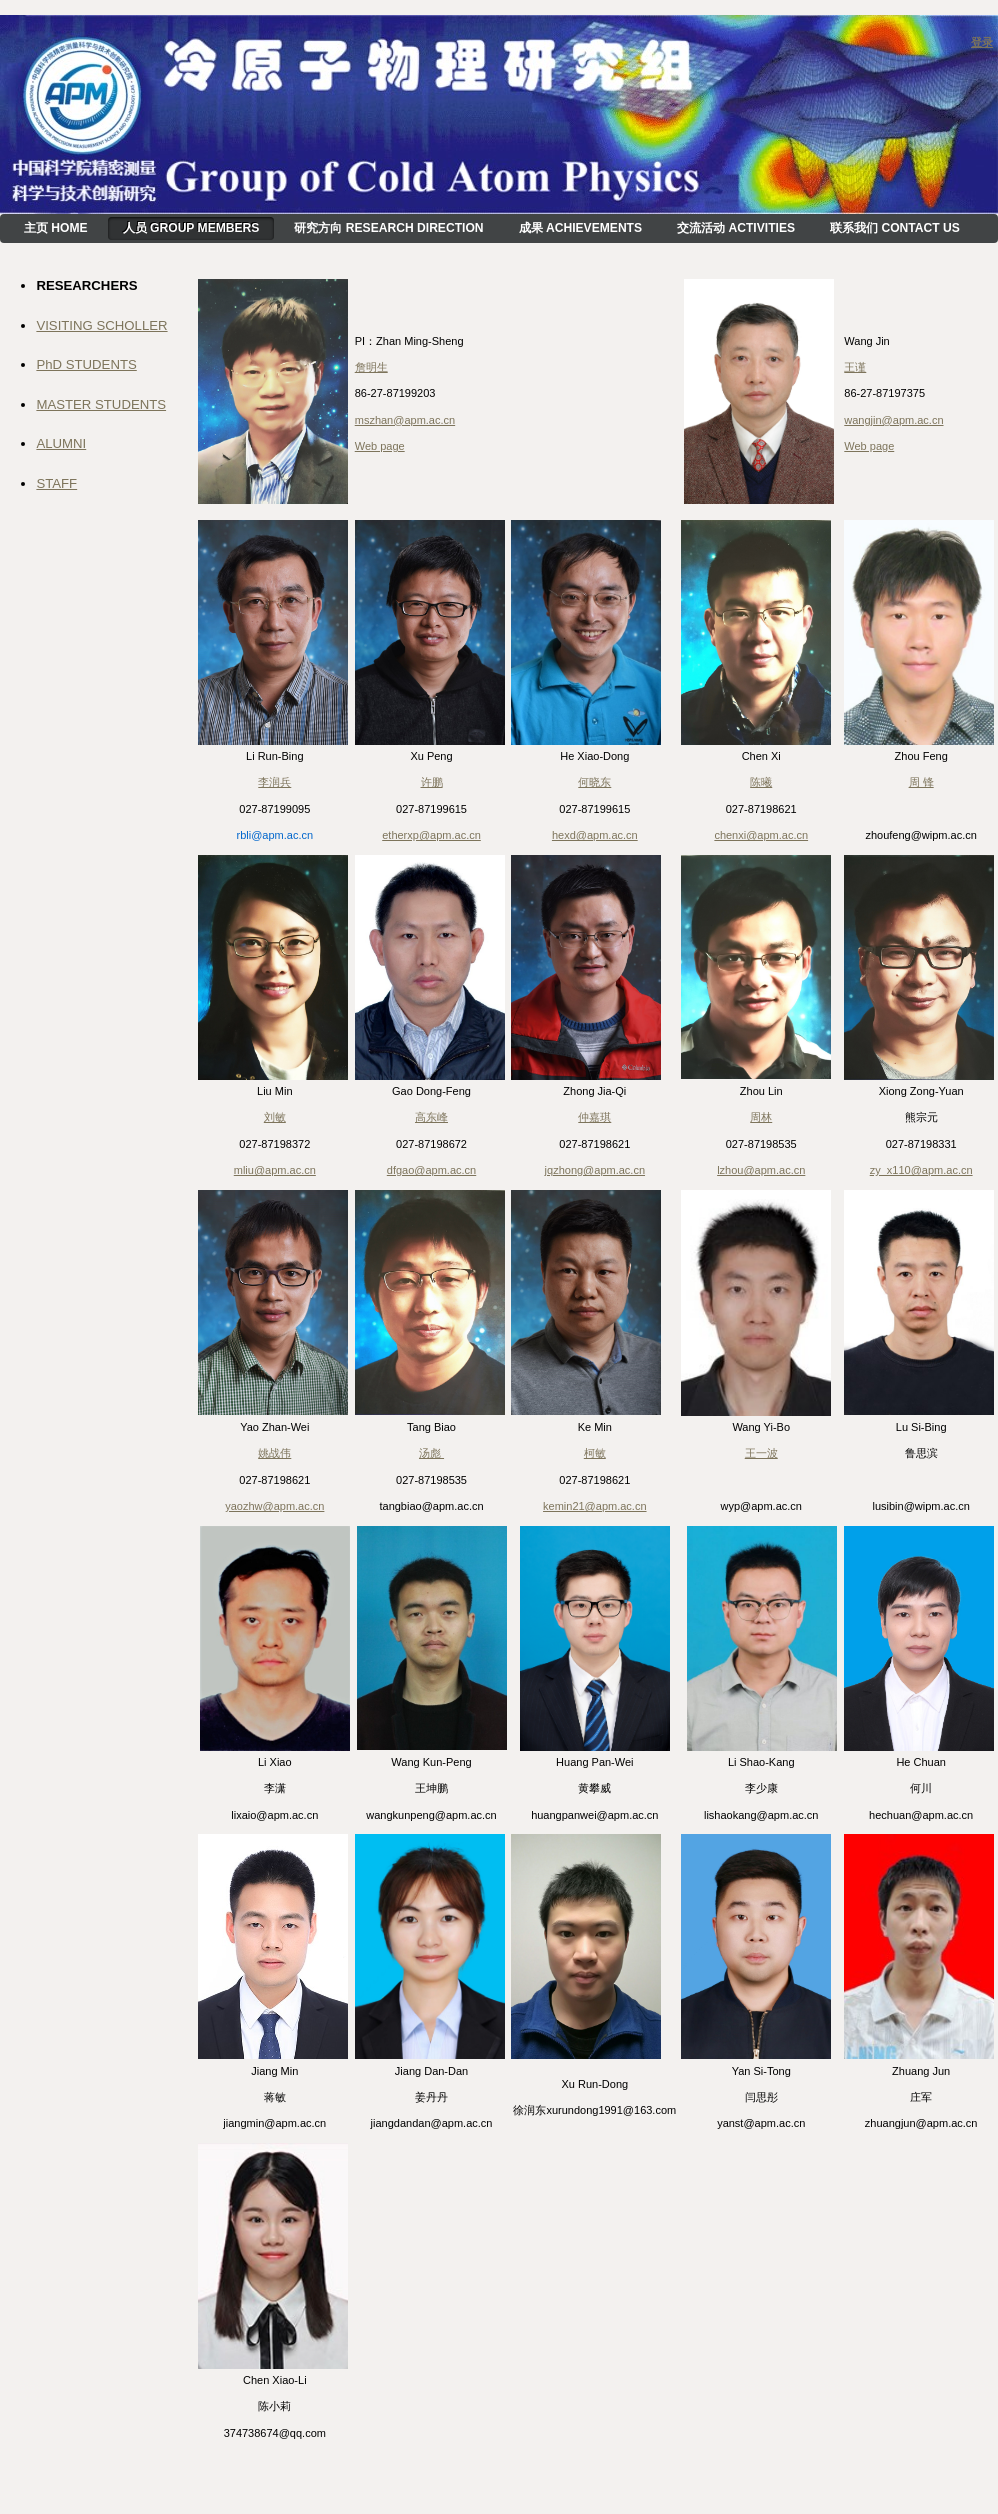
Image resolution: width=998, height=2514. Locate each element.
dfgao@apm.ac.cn (431, 1170)
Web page (380, 446)
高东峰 (431, 1117)
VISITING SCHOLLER (101, 325)
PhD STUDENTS (86, 364)
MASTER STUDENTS (101, 404)
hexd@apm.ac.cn (595, 835)
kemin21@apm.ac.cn (595, 1506)
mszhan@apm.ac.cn (405, 420)
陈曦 (761, 782)
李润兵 (274, 782)
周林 (761, 1117)
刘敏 (275, 1117)
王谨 (855, 367)
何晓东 (594, 782)
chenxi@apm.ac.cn (761, 835)
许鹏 (432, 782)
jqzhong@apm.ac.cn (595, 1170)
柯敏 (595, 1453)
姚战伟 (274, 1453)
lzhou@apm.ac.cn (761, 1170)
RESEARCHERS (86, 285)
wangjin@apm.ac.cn (893, 420)
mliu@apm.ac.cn (275, 1170)
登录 (982, 42)
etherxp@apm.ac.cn (431, 835)
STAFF (56, 483)
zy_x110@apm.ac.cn (921, 1170)
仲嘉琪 (594, 1117)
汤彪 (431, 1453)
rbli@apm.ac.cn (275, 835)
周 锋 (921, 782)
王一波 (761, 1453)
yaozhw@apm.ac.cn (274, 1506)
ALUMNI (61, 443)
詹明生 (371, 367)
